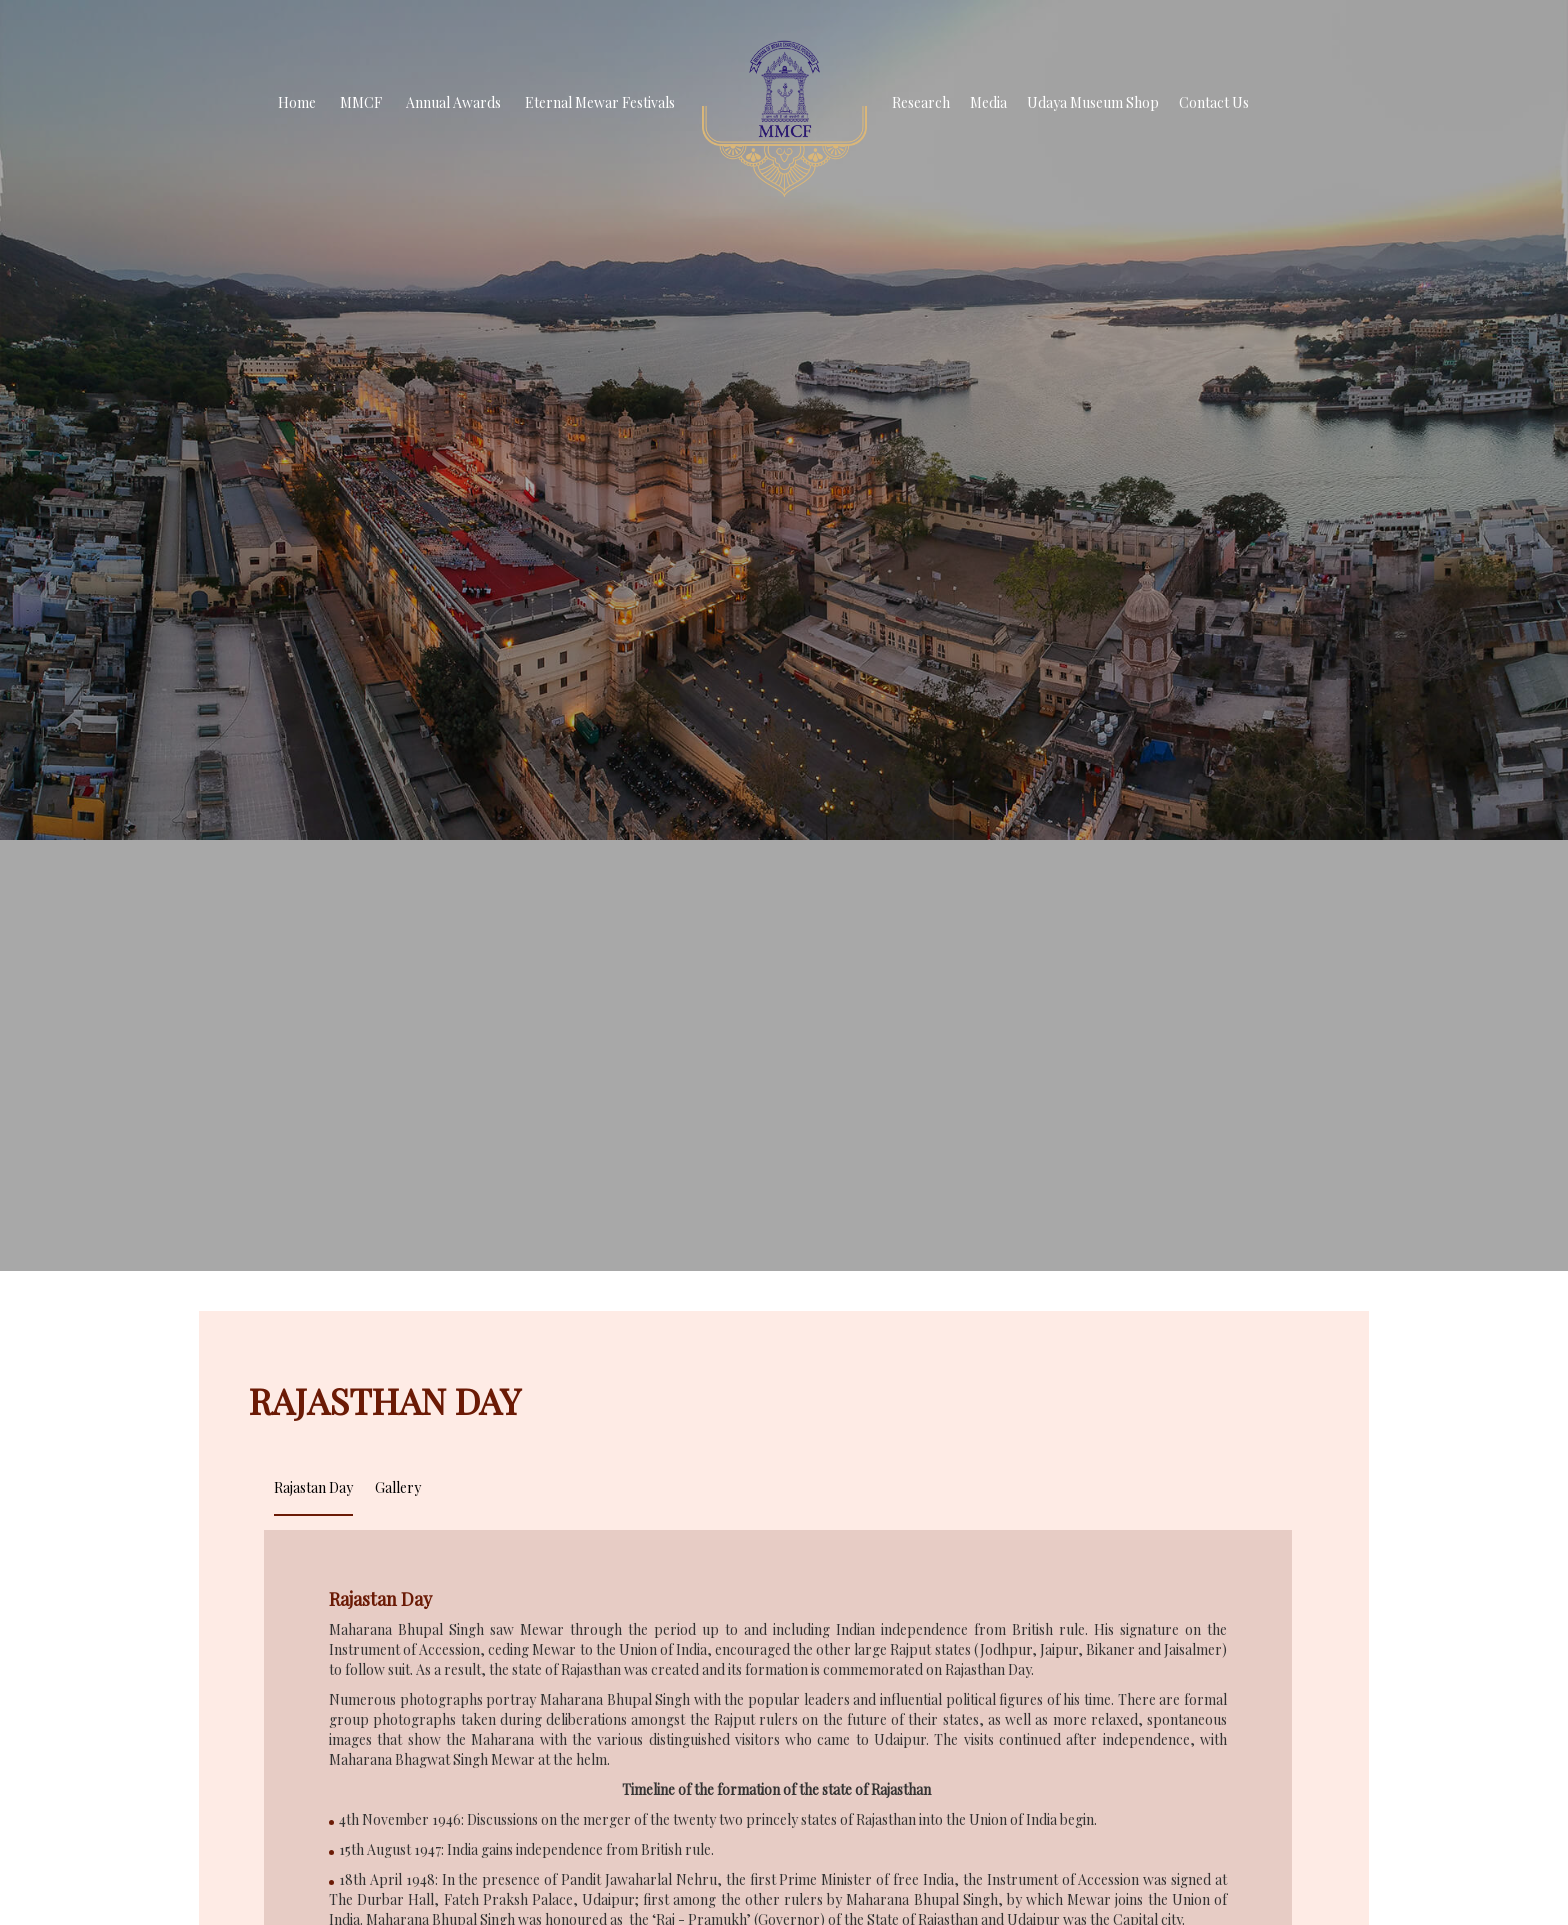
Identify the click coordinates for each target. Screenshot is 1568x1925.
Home (297, 102)
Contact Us (1214, 102)
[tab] (313, 1485)
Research (921, 102)
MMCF (361, 102)
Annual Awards (453, 102)
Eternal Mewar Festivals (600, 102)
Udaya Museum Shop (1093, 102)
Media (988, 102)
